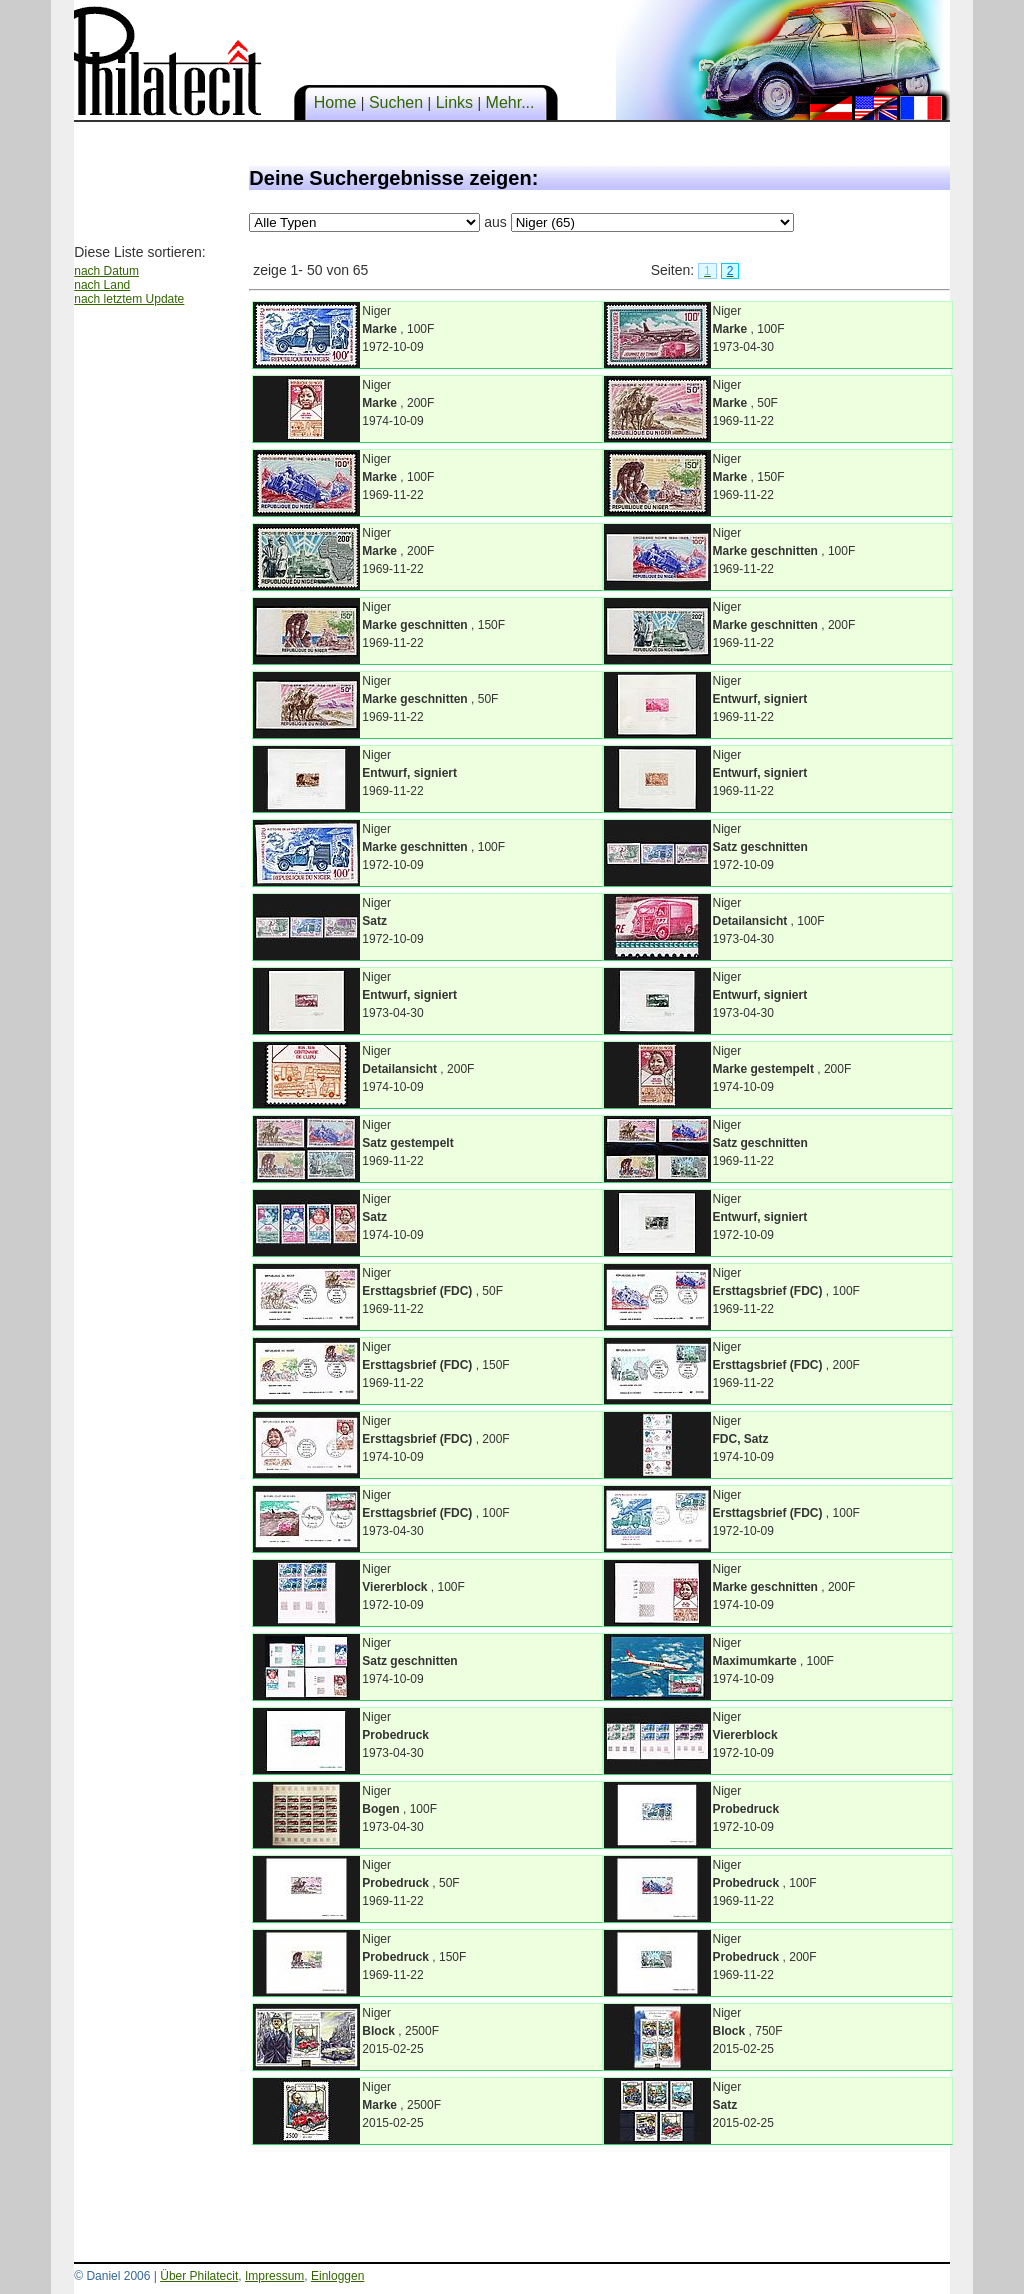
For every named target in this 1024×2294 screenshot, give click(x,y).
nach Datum (106, 271)
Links (454, 102)
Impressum (274, 2276)
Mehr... (510, 102)
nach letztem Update (129, 299)
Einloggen (337, 2276)
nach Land (102, 285)
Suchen (395, 102)
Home (335, 102)
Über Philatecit (199, 2276)
